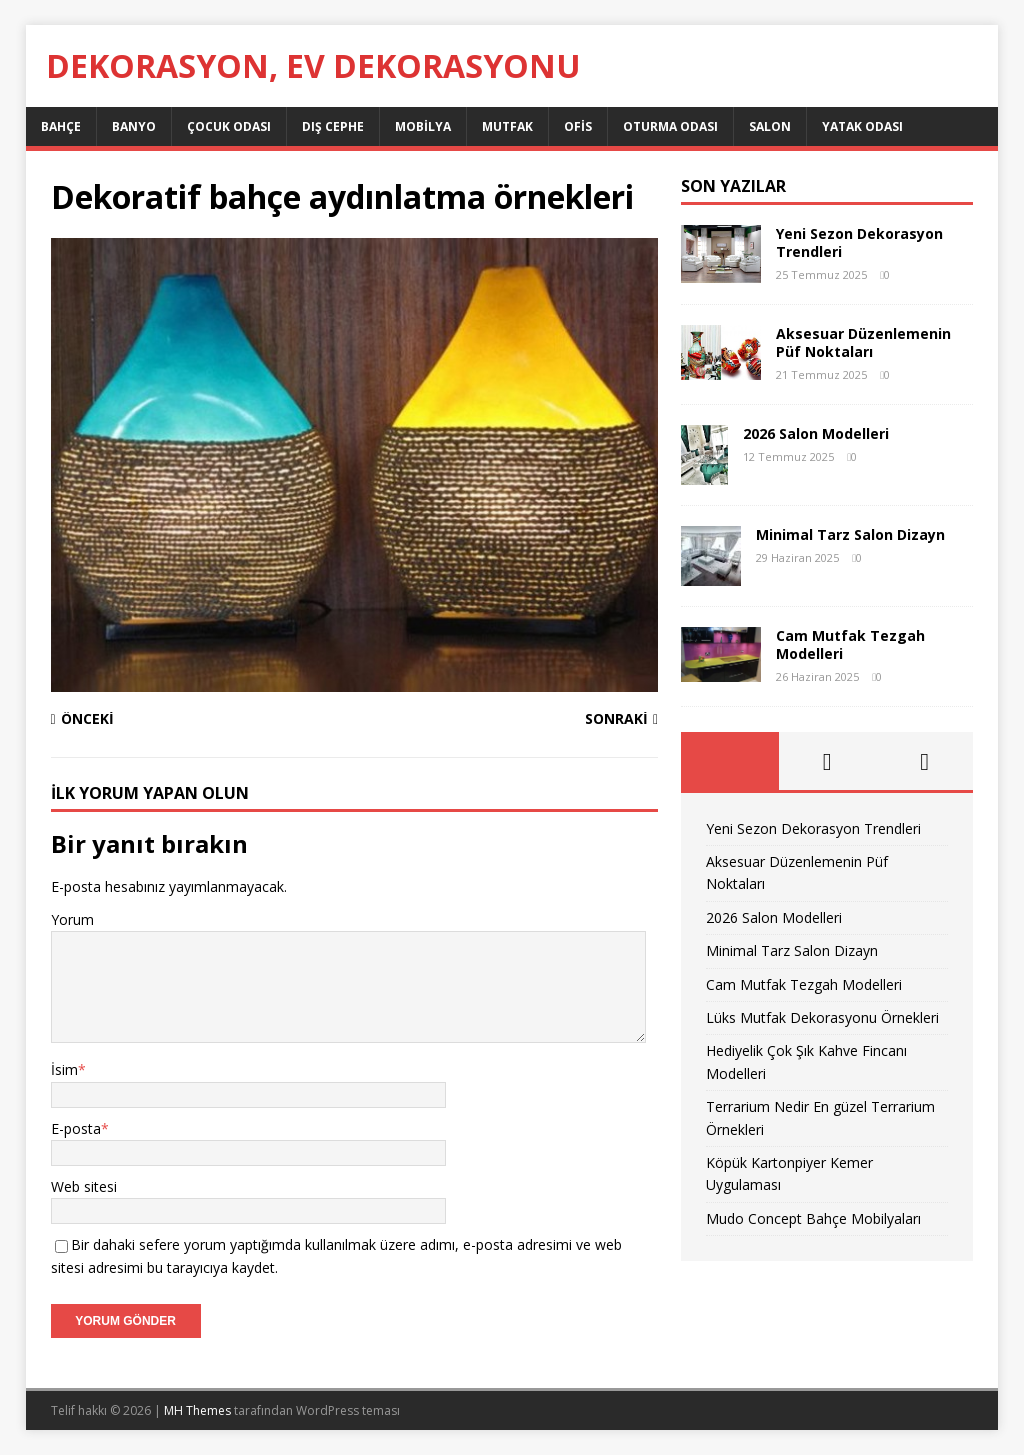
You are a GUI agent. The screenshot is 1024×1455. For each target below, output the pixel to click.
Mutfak (507, 126)
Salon (770, 126)
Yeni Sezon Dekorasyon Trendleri (859, 242)
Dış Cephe (333, 126)
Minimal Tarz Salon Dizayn (850, 534)
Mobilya (423, 126)
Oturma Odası (670, 126)
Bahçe (61, 126)
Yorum (72, 919)
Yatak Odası (862, 126)
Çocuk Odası (229, 126)
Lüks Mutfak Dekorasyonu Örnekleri (822, 1017)
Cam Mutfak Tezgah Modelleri (850, 644)
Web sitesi (84, 1186)
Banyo (134, 126)
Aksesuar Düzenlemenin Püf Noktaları (863, 342)
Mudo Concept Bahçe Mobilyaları (813, 1218)
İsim (64, 1069)
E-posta (76, 1128)
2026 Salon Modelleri (816, 433)
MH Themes (197, 1410)
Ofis (578, 126)
